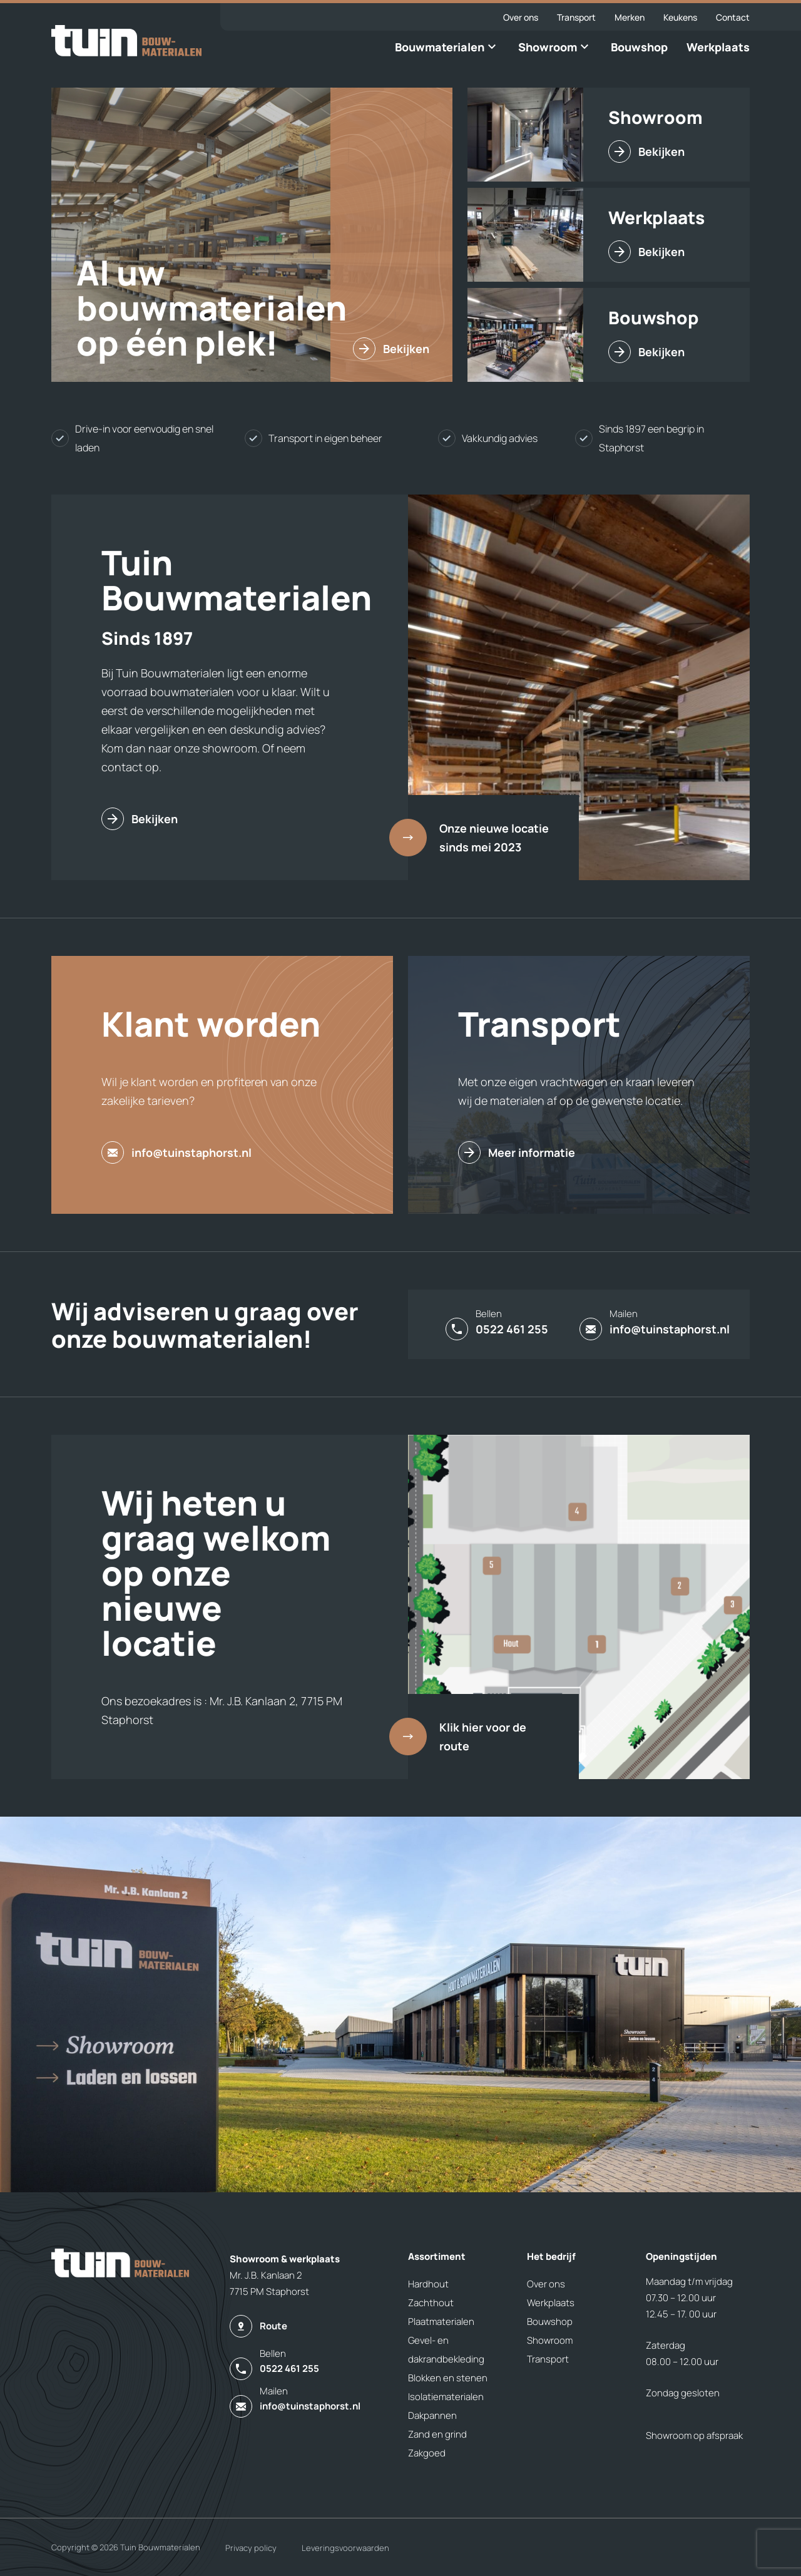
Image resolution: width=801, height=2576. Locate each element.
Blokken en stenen (447, 2377)
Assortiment (437, 2256)
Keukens (680, 17)
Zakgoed (427, 2453)
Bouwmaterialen (439, 46)
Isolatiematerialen (446, 2396)
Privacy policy (251, 2547)
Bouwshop (639, 46)
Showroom (547, 46)
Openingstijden (681, 2256)
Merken (630, 17)
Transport (576, 17)
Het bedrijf (551, 2256)
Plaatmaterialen (441, 2321)
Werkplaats (718, 46)
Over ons (520, 17)
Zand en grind (437, 2434)
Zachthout (431, 2302)
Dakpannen (432, 2415)
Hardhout (428, 2284)
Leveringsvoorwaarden (345, 2547)
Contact (733, 17)
